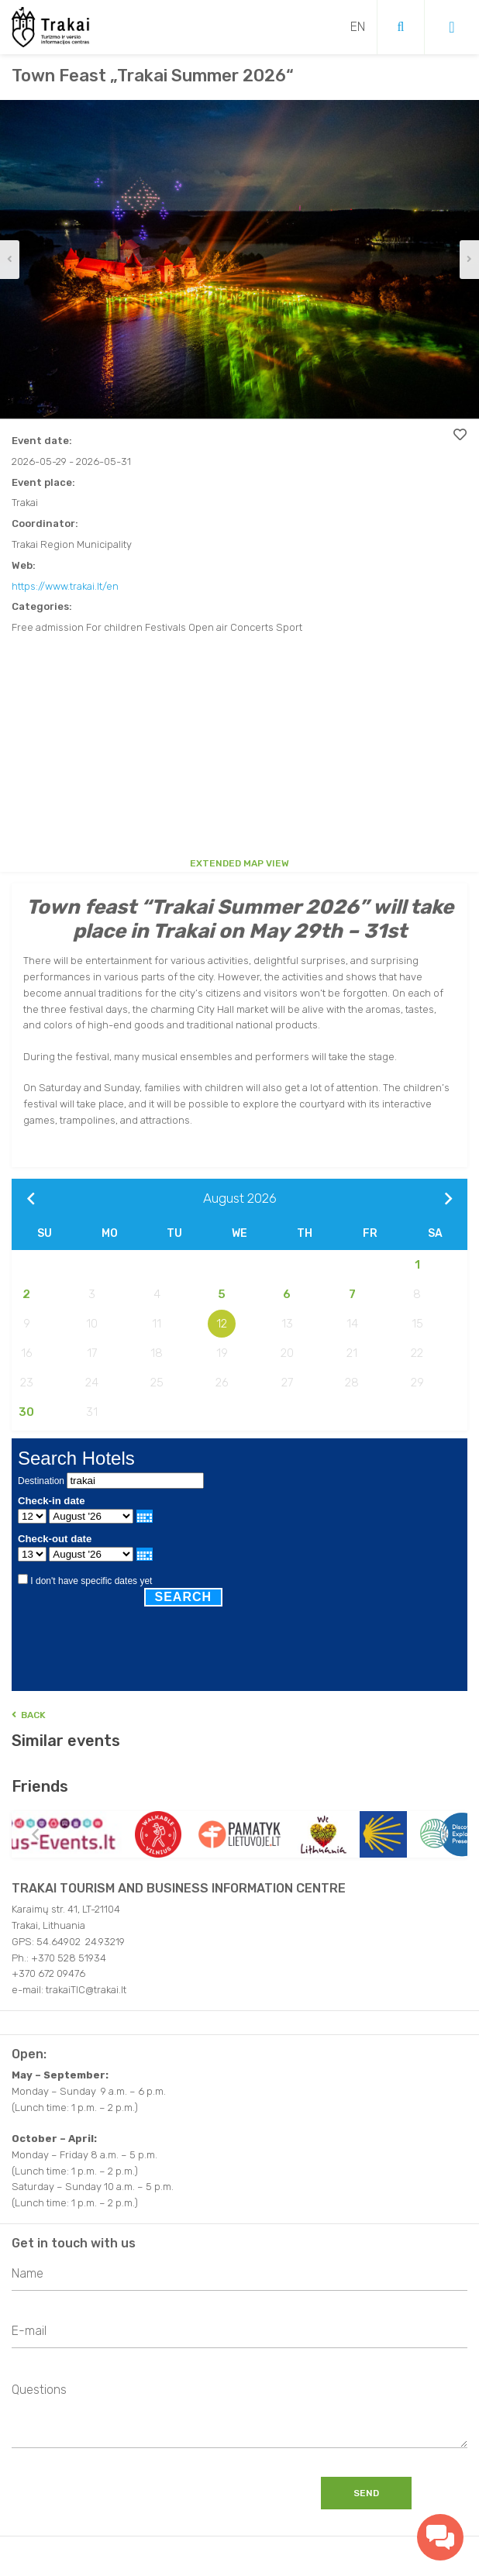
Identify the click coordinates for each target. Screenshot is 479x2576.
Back (29, 1715)
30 (26, 1412)
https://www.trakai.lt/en (65, 586)
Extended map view (239, 863)
